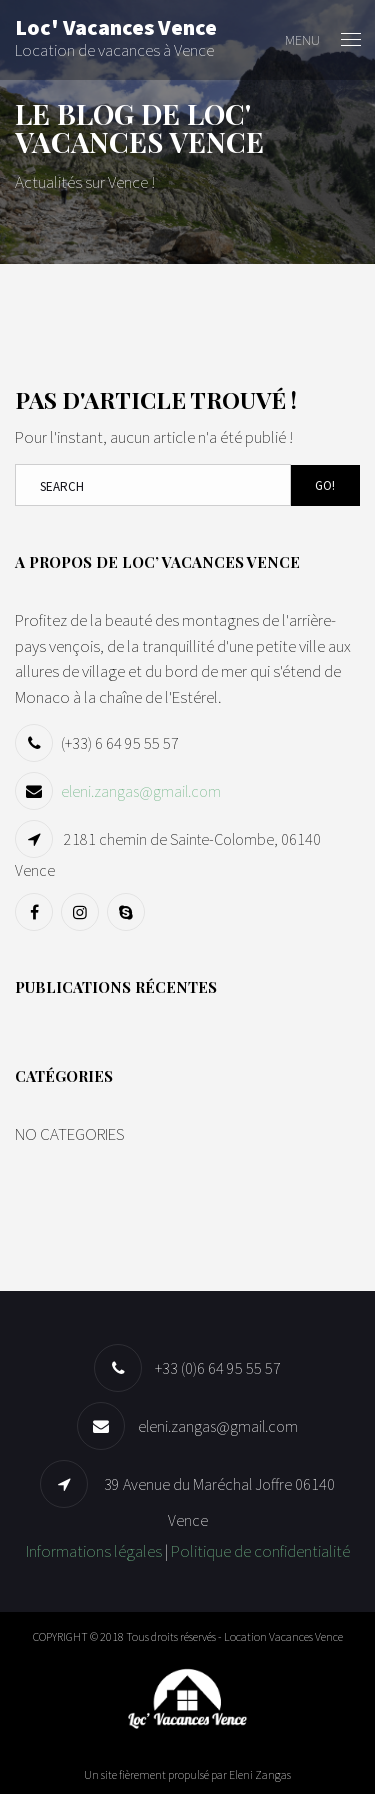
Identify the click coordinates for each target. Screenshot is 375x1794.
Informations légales (94, 1551)
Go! (325, 485)
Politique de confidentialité (260, 1551)
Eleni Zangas (260, 1774)
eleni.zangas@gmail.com (141, 791)
